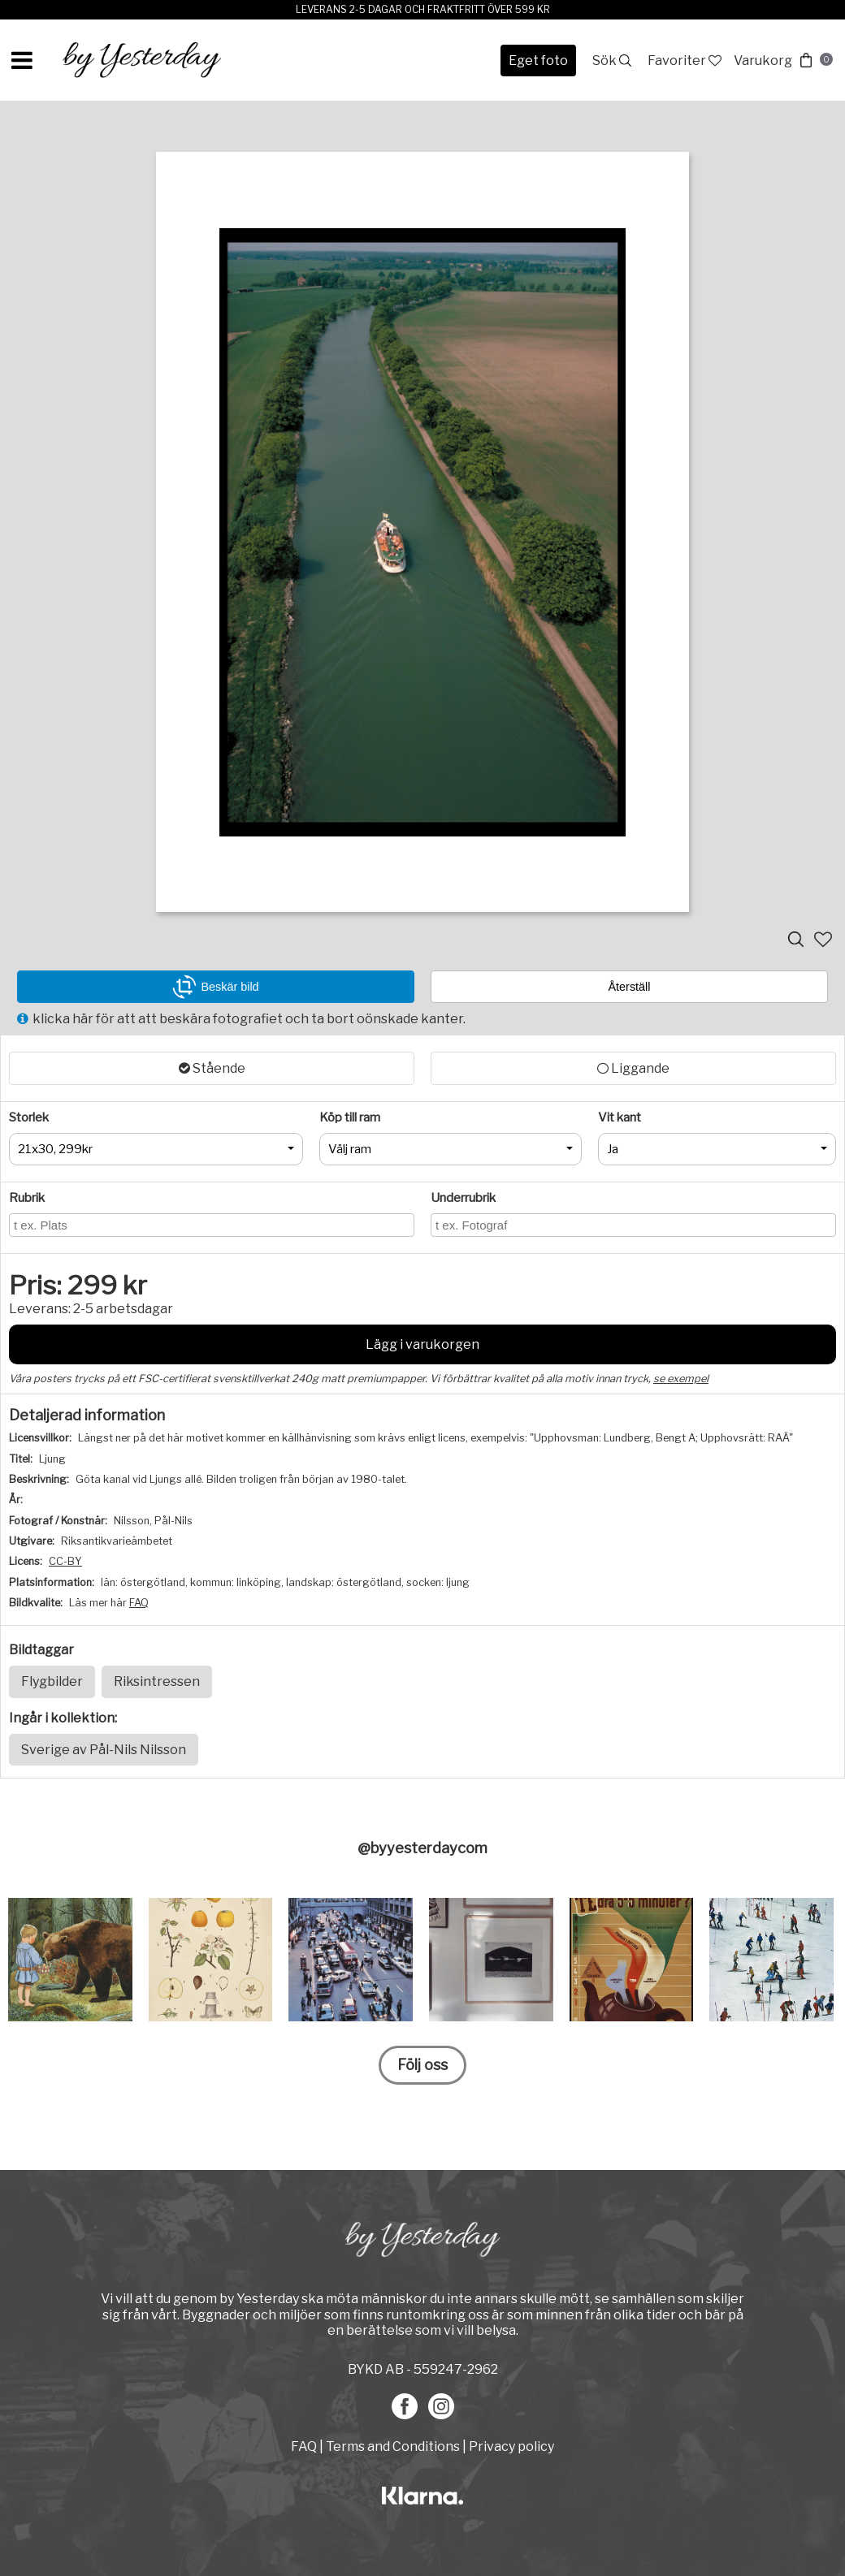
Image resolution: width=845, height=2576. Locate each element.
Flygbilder (52, 1681)
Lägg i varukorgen (422, 1344)
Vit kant (619, 1117)
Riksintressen (157, 1681)
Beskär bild (215, 987)
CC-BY (65, 1561)
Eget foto (538, 60)
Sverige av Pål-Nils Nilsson (103, 1749)
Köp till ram (349, 1117)
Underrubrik (463, 1198)
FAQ (139, 1603)
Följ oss (422, 2064)
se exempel (680, 1378)
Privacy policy (511, 2446)
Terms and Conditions (393, 2446)
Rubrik (27, 1198)
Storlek (29, 1117)
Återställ (630, 986)
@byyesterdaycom (423, 1847)
